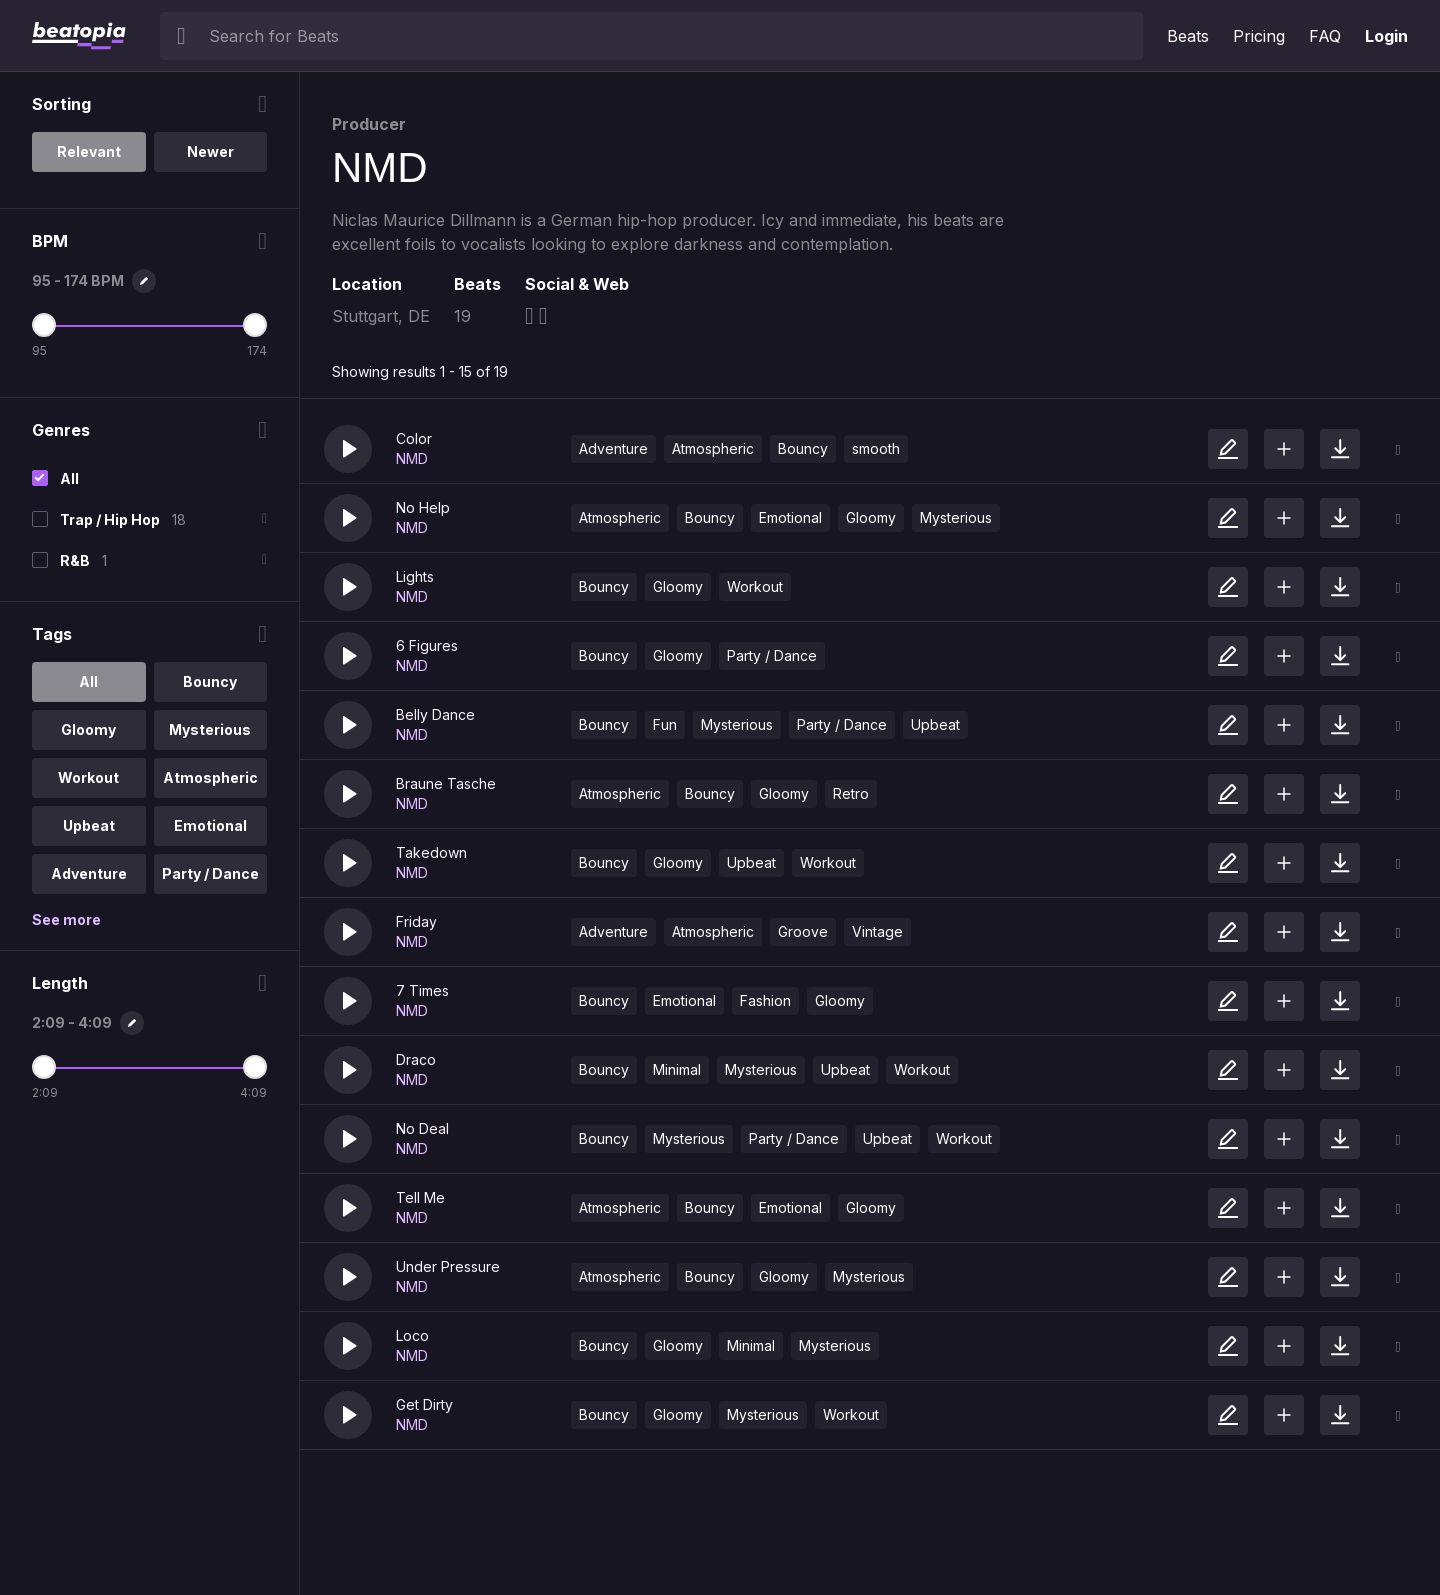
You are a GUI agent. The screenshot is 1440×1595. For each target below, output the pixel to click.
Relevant (89, 151)
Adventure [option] (89, 873)
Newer (210, 151)
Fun (665, 724)
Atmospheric (713, 448)
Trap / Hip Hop (110, 519)
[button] (348, 449)
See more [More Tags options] (66, 919)
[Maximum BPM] (255, 325)
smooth (876, 448)
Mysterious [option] (210, 729)
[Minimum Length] (44, 1067)
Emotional (790, 517)
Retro (851, 793)
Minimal (677, 1069)
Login (1386, 36)
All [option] (88, 681)
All (69, 478)
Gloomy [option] (88, 729)
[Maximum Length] (255, 1067)
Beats (1188, 36)
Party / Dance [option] (210, 873)
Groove (803, 931)
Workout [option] (88, 777)
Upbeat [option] (89, 825)
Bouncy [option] (210, 681)
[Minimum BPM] (44, 325)
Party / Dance (772, 655)
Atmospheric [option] (210, 777)
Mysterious (956, 517)
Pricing (1259, 36)
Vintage (877, 931)
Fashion (765, 1000)
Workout (755, 586)
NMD (412, 458)
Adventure (613, 448)
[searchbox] (671, 36)
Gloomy (871, 517)
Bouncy (803, 448)
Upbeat (935, 724)
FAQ (1325, 36)
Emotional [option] (210, 825)
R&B (75, 560)
